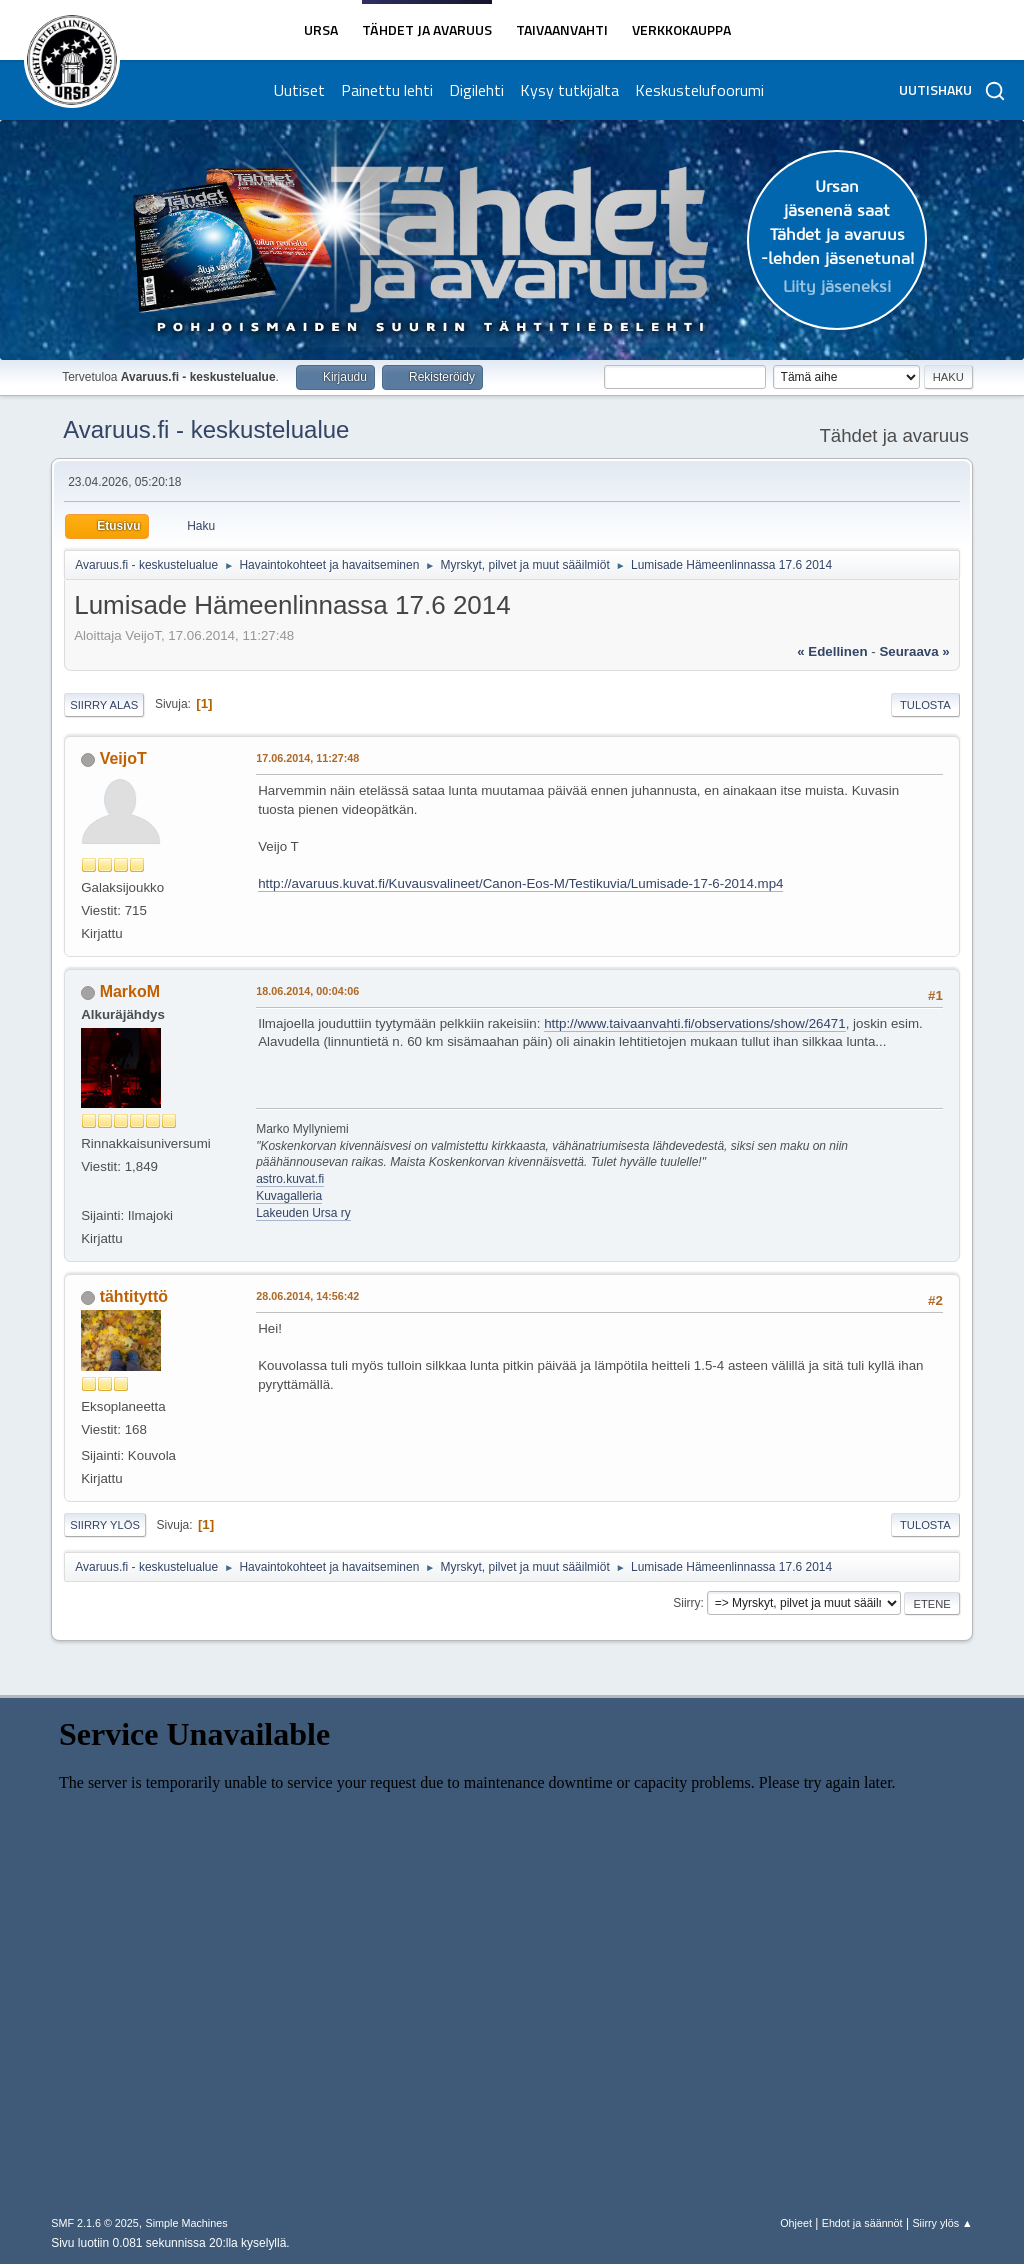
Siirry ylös (105, 1525)
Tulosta (925, 705)
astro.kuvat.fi (290, 1179)
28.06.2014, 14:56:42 (307, 1296)
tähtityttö (134, 1296)
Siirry (686, 1603)
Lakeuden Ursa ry (303, 1213)
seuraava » (914, 651)
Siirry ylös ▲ (942, 2223)
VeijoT (123, 758)
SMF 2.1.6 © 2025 (95, 2223)
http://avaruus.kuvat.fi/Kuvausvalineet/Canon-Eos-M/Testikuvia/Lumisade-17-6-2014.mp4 (520, 883)
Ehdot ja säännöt (862, 2223)
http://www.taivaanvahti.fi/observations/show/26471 (695, 1023)
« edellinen (832, 651)
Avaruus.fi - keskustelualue (206, 429)
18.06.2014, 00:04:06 (307, 991)
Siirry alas (104, 705)
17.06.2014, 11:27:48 (307, 758)
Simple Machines (187, 2223)
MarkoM (130, 991)
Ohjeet (796, 2223)
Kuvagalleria (289, 1196)
